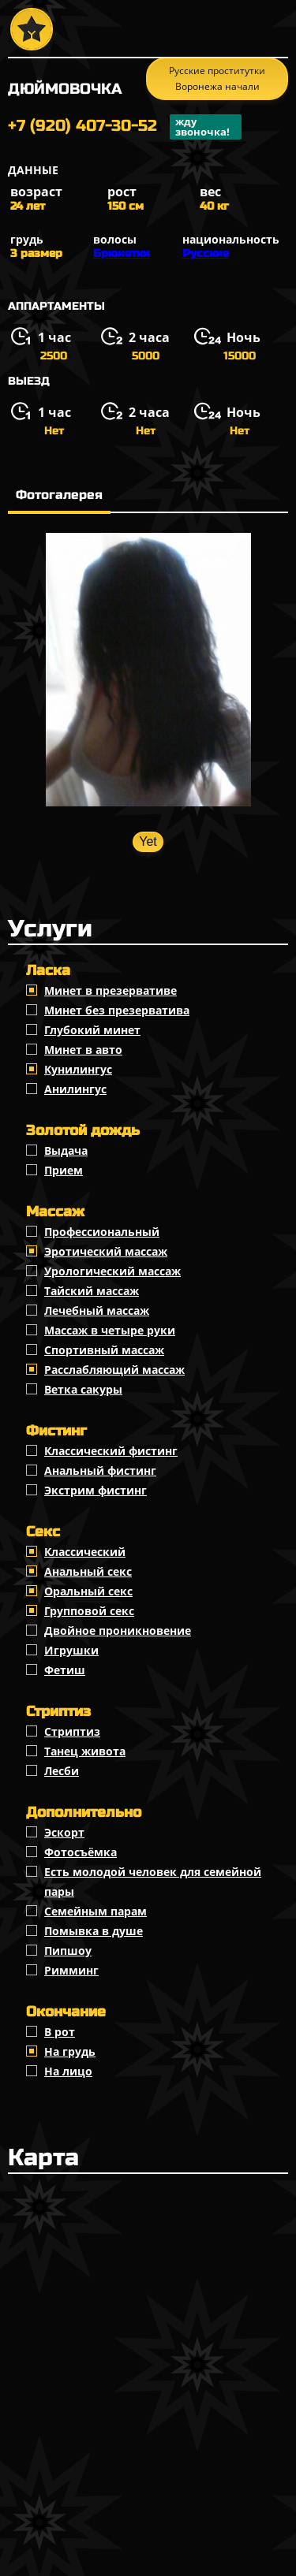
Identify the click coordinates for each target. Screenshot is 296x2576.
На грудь (70, 2051)
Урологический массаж (112, 1271)
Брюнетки (121, 253)
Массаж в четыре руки (109, 1330)
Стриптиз (72, 1731)
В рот (59, 2031)
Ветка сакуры (83, 1389)
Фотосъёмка (80, 1852)
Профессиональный (101, 1231)
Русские (205, 253)
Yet (148, 841)
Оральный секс (88, 1591)
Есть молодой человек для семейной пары (152, 1881)
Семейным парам (95, 1911)
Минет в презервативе (110, 990)
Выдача (66, 1150)
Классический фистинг (111, 1450)
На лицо (68, 2071)
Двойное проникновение (117, 1630)
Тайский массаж (91, 1290)
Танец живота (85, 1751)
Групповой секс (89, 1610)
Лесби (61, 1770)
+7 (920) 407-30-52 (125, 127)
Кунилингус (78, 1069)
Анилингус (75, 1088)
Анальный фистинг (100, 1470)
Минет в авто (83, 1049)
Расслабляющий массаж (114, 1369)
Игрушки (71, 1650)
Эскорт (64, 1832)
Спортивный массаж (104, 1349)
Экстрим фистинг (95, 1490)
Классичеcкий (85, 1551)
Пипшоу (68, 1950)
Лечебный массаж (96, 1310)
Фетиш (64, 1669)
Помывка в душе (93, 1930)
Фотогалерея (59, 494)
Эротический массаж (105, 1251)
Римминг (71, 1970)
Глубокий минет (92, 1029)
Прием (63, 1170)
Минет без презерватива (116, 1010)
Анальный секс (88, 1571)
